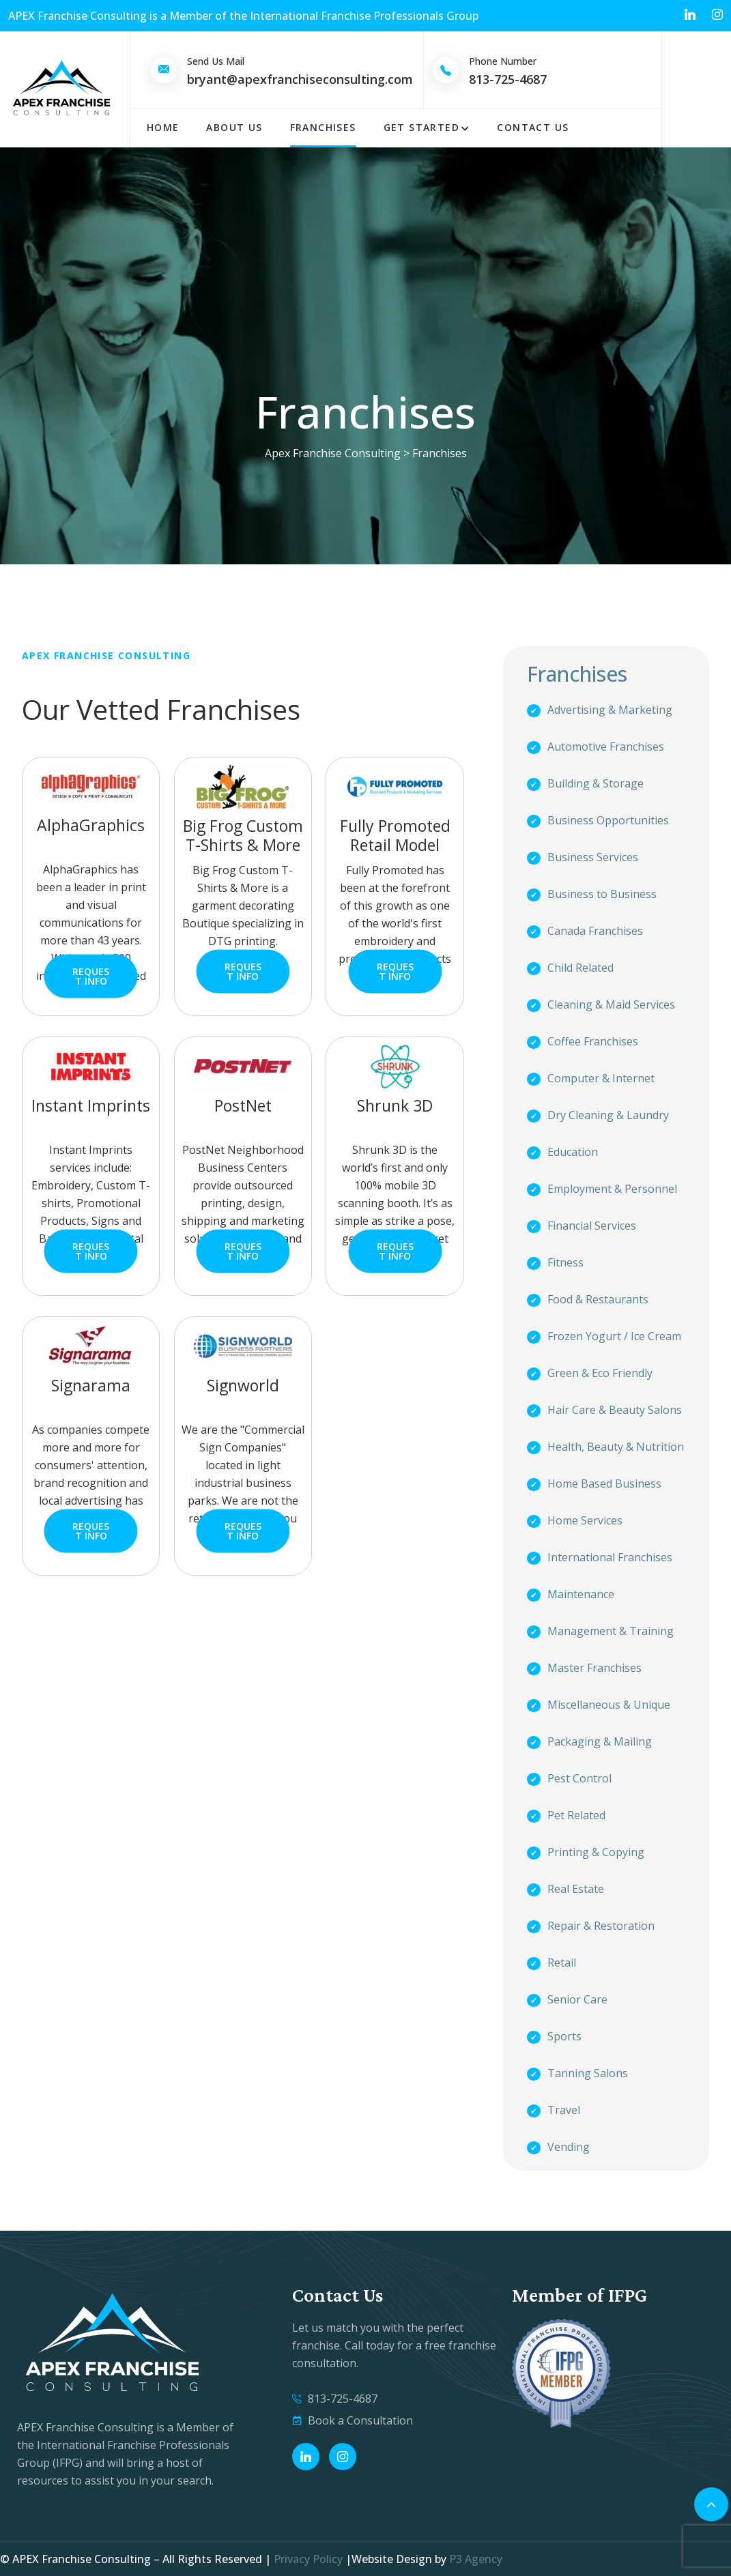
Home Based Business (604, 1483)
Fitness (565, 1262)
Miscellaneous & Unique (608, 1704)
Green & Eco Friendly (600, 1372)
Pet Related (576, 1815)
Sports (564, 2036)
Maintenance (580, 1594)
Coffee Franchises (592, 1041)
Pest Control (579, 1778)
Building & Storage (595, 783)
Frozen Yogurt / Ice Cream (614, 1336)
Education (572, 1151)
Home (163, 127)
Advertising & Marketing (609, 709)
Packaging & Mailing (599, 1741)
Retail (561, 1962)
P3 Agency (475, 2558)
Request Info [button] (90, 976)
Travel (563, 2109)
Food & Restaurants (597, 1299)
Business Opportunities (608, 820)
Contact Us (533, 127)
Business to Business (602, 893)
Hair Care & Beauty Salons (614, 1409)
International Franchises (609, 1557)
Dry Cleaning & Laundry (608, 1115)
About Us (234, 127)
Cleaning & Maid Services (611, 1004)
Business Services (592, 857)
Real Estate (575, 1888)
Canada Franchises (595, 930)
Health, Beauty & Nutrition (615, 1446)
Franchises (323, 127)
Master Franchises (594, 1667)
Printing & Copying (595, 1851)
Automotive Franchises (605, 746)
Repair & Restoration (601, 1925)
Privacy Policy (308, 2558)
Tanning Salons (587, 2073)
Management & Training (610, 1630)
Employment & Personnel (612, 1188)
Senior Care (577, 1999)
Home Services (584, 1520)
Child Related (580, 967)
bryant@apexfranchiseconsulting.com (300, 79)
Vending (568, 2146)
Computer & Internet (601, 1078)
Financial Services (591, 1225)
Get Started (421, 127)
